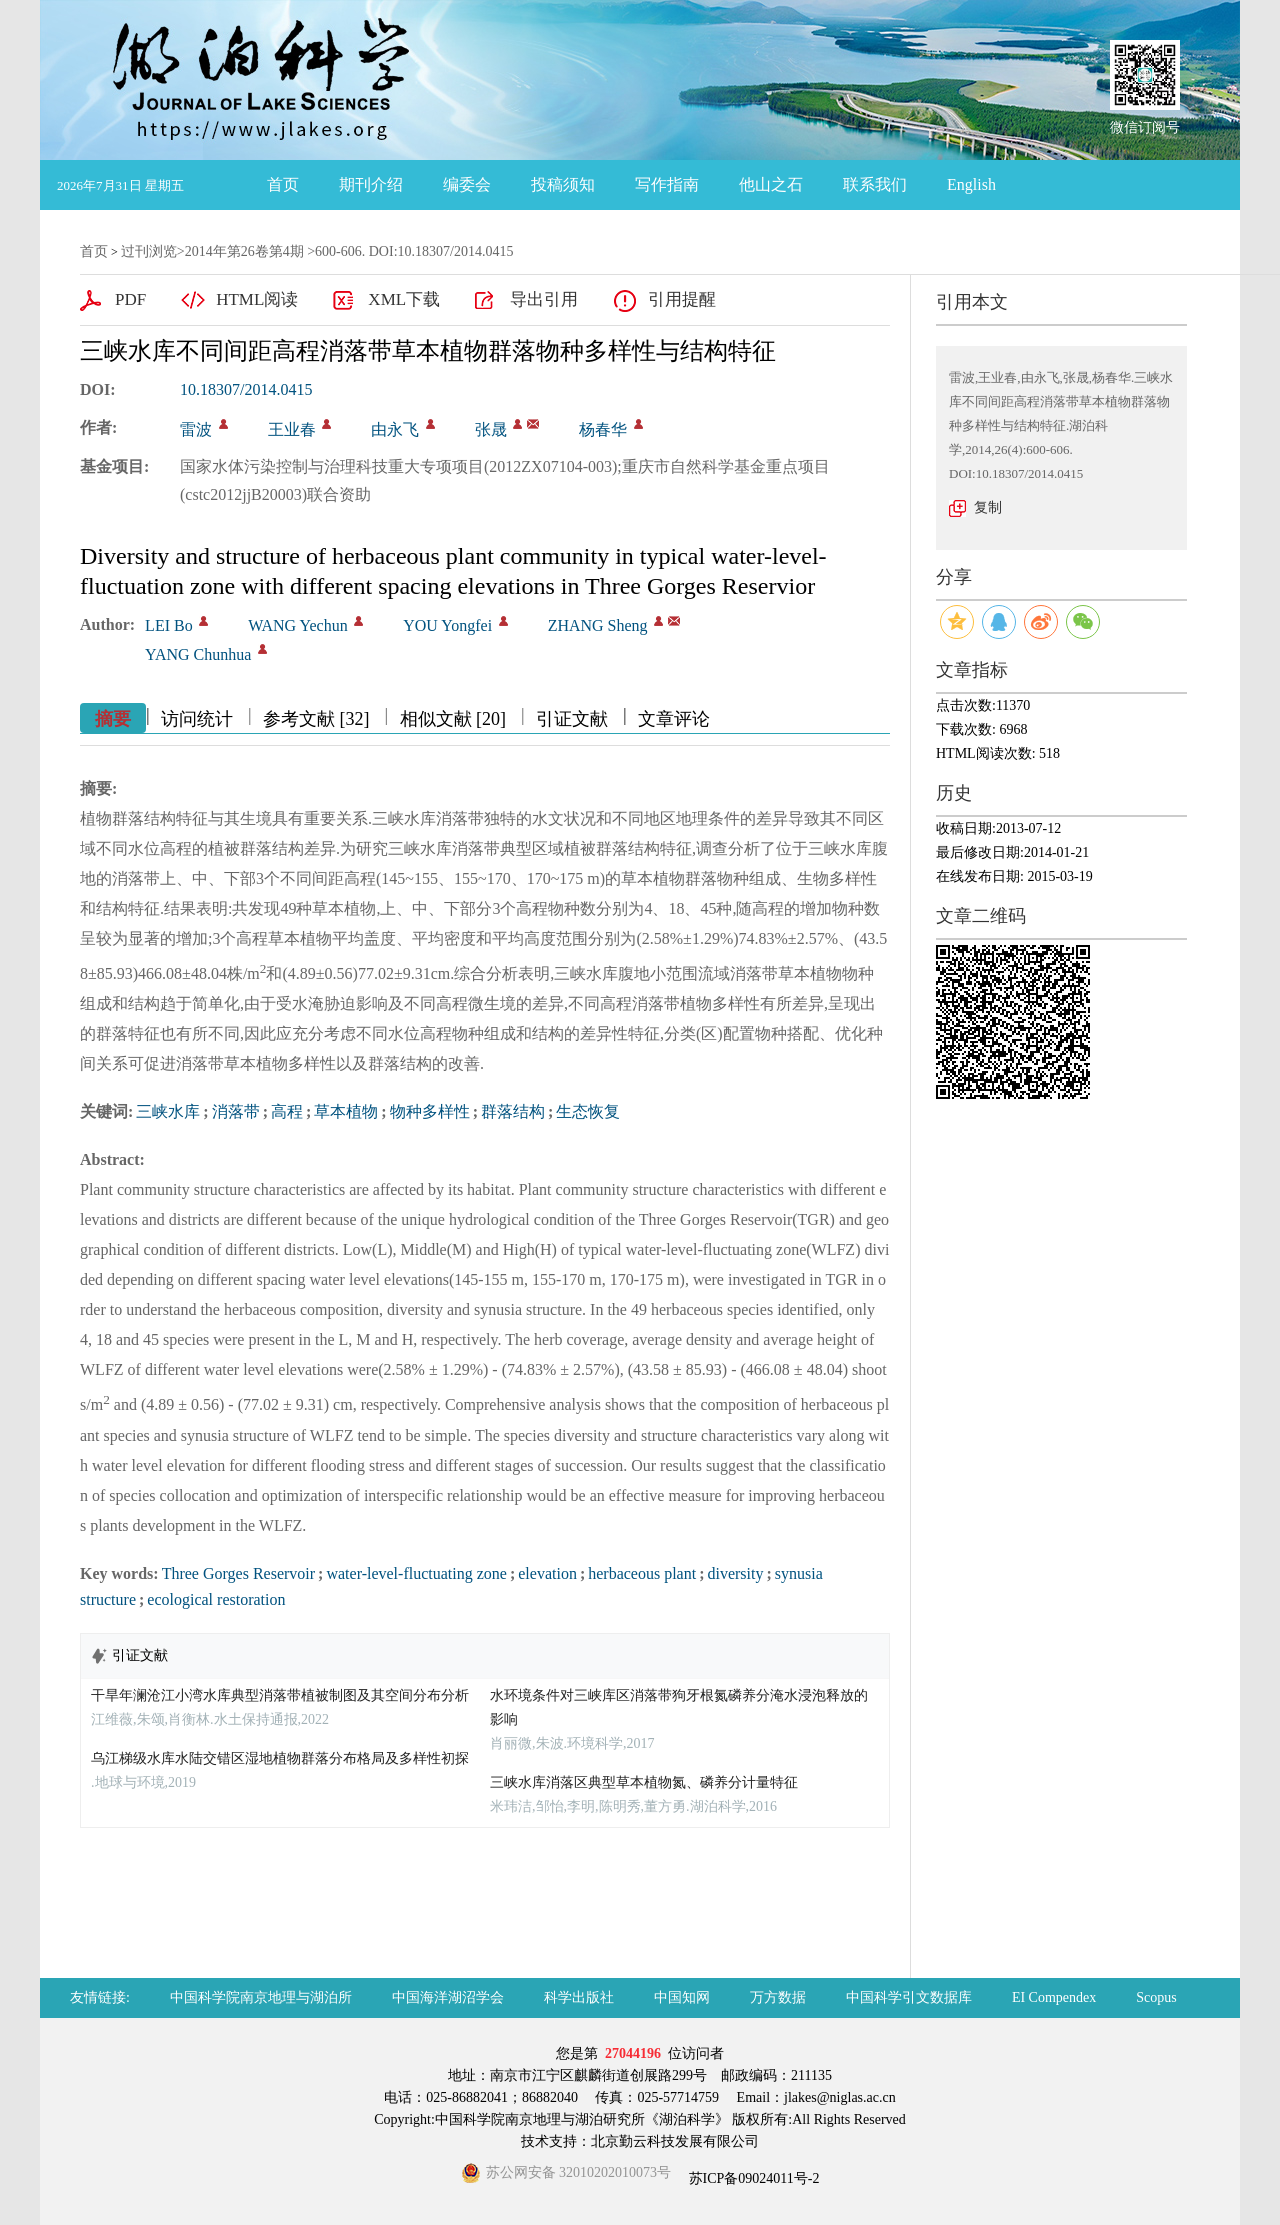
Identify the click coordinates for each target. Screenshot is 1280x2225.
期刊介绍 (371, 184)
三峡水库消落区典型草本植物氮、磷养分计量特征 (644, 1782)
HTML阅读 (257, 299)
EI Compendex (1054, 1997)
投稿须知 (563, 184)
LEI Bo (169, 625)
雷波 (196, 429)
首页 (283, 184)
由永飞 (395, 429)
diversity (735, 1573)
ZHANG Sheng (598, 625)
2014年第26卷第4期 (244, 251)
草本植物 (346, 1111)
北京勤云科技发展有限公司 (675, 2141)
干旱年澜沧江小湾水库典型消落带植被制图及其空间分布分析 (280, 1695)
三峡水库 (168, 1111)
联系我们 (875, 184)
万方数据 (778, 1997)
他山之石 (771, 184)
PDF (130, 299)
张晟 (491, 429)
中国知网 (682, 1997)
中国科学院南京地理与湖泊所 (261, 1997)
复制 (988, 507)
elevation (547, 1573)
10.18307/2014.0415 (246, 389)
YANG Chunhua (198, 654)
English (971, 184)
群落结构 (513, 1111)
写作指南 (667, 184)
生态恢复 (588, 1111)
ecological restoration (216, 1599)
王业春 (292, 429)
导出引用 (544, 299)
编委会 (467, 184)
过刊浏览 (149, 251)
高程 (287, 1111)
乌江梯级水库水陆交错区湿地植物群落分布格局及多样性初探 (280, 1758)
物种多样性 (430, 1111)
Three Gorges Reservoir (238, 1573)
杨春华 (603, 429)
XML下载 (404, 299)
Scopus (1156, 1997)
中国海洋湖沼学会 (448, 1997)
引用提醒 (682, 299)
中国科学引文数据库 (909, 1997)
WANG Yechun (298, 625)
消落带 (236, 1111)
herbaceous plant (642, 1573)
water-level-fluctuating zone (416, 1573)
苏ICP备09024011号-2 (752, 2178)
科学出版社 (579, 1997)
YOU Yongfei (447, 625)
